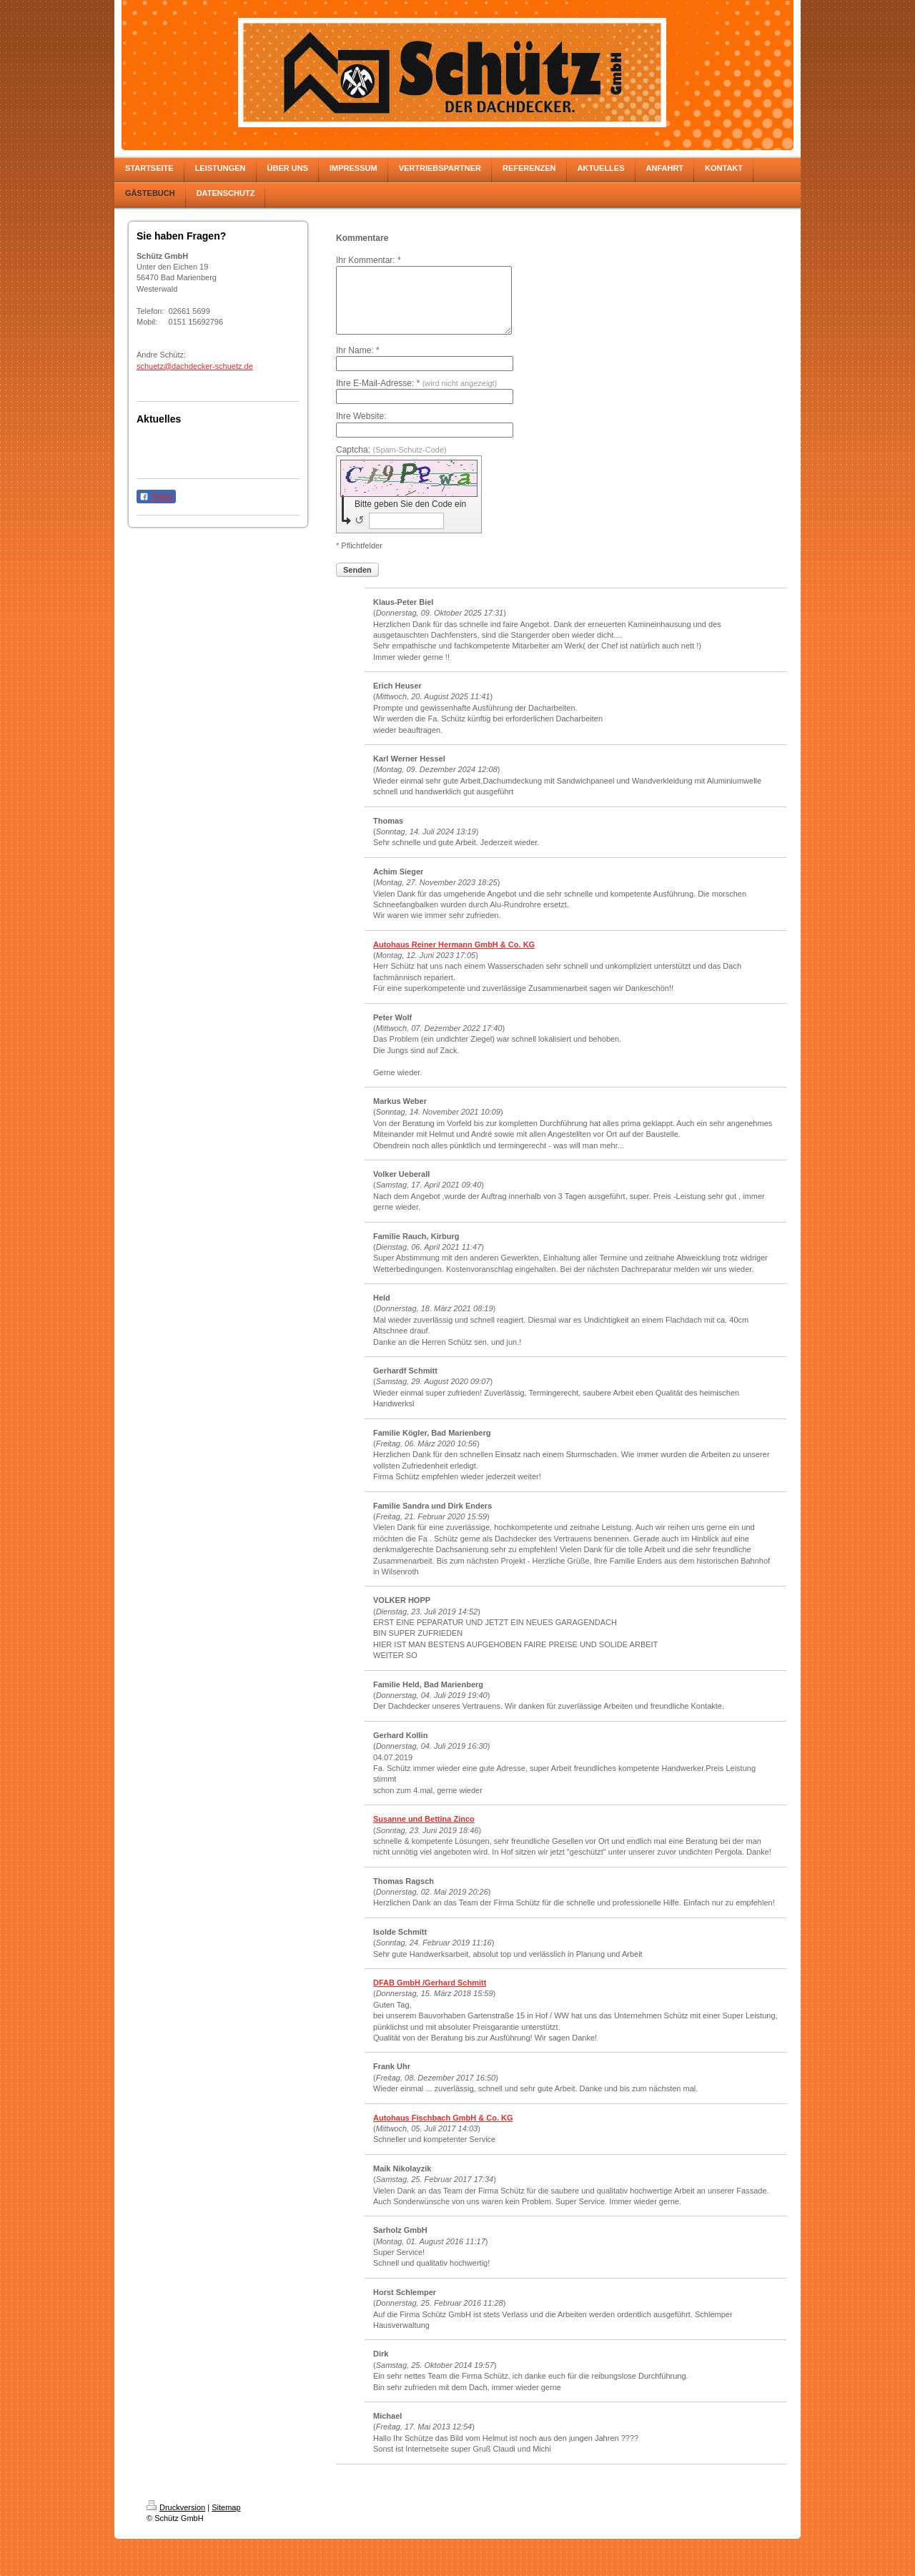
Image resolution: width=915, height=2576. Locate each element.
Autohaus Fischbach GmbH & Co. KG (443, 2130)
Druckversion (176, 2520)
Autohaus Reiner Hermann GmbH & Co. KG (454, 957)
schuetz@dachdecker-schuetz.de (195, 366)
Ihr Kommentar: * (368, 260)
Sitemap (226, 2520)
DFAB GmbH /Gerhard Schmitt (429, 1995)
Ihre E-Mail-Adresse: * (416, 396)
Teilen (156, 497)
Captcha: (391, 463)
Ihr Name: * (358, 363)
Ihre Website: (361, 429)
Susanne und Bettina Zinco (424, 1831)
